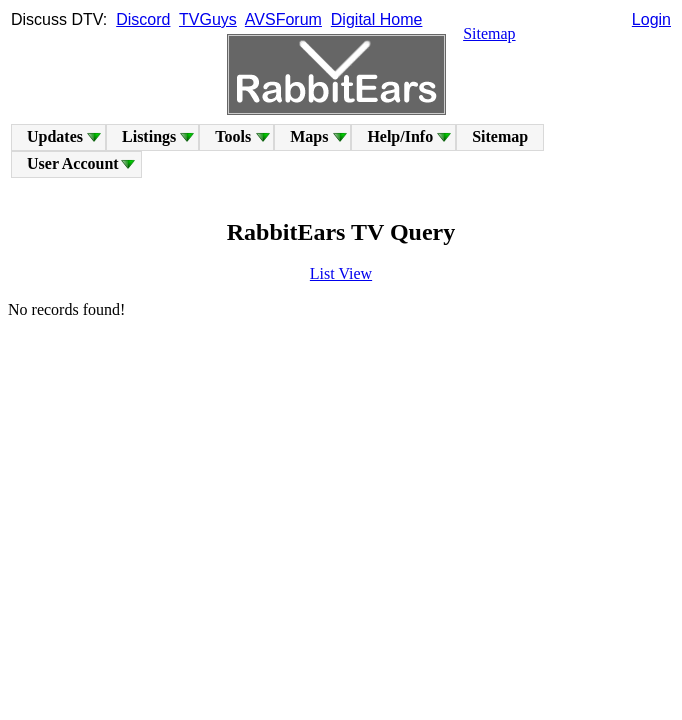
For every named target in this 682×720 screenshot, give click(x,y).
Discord (143, 19)
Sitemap (489, 33)
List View (341, 273)
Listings (149, 136)
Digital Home (377, 19)
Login (651, 19)
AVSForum (283, 19)
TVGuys (208, 19)
